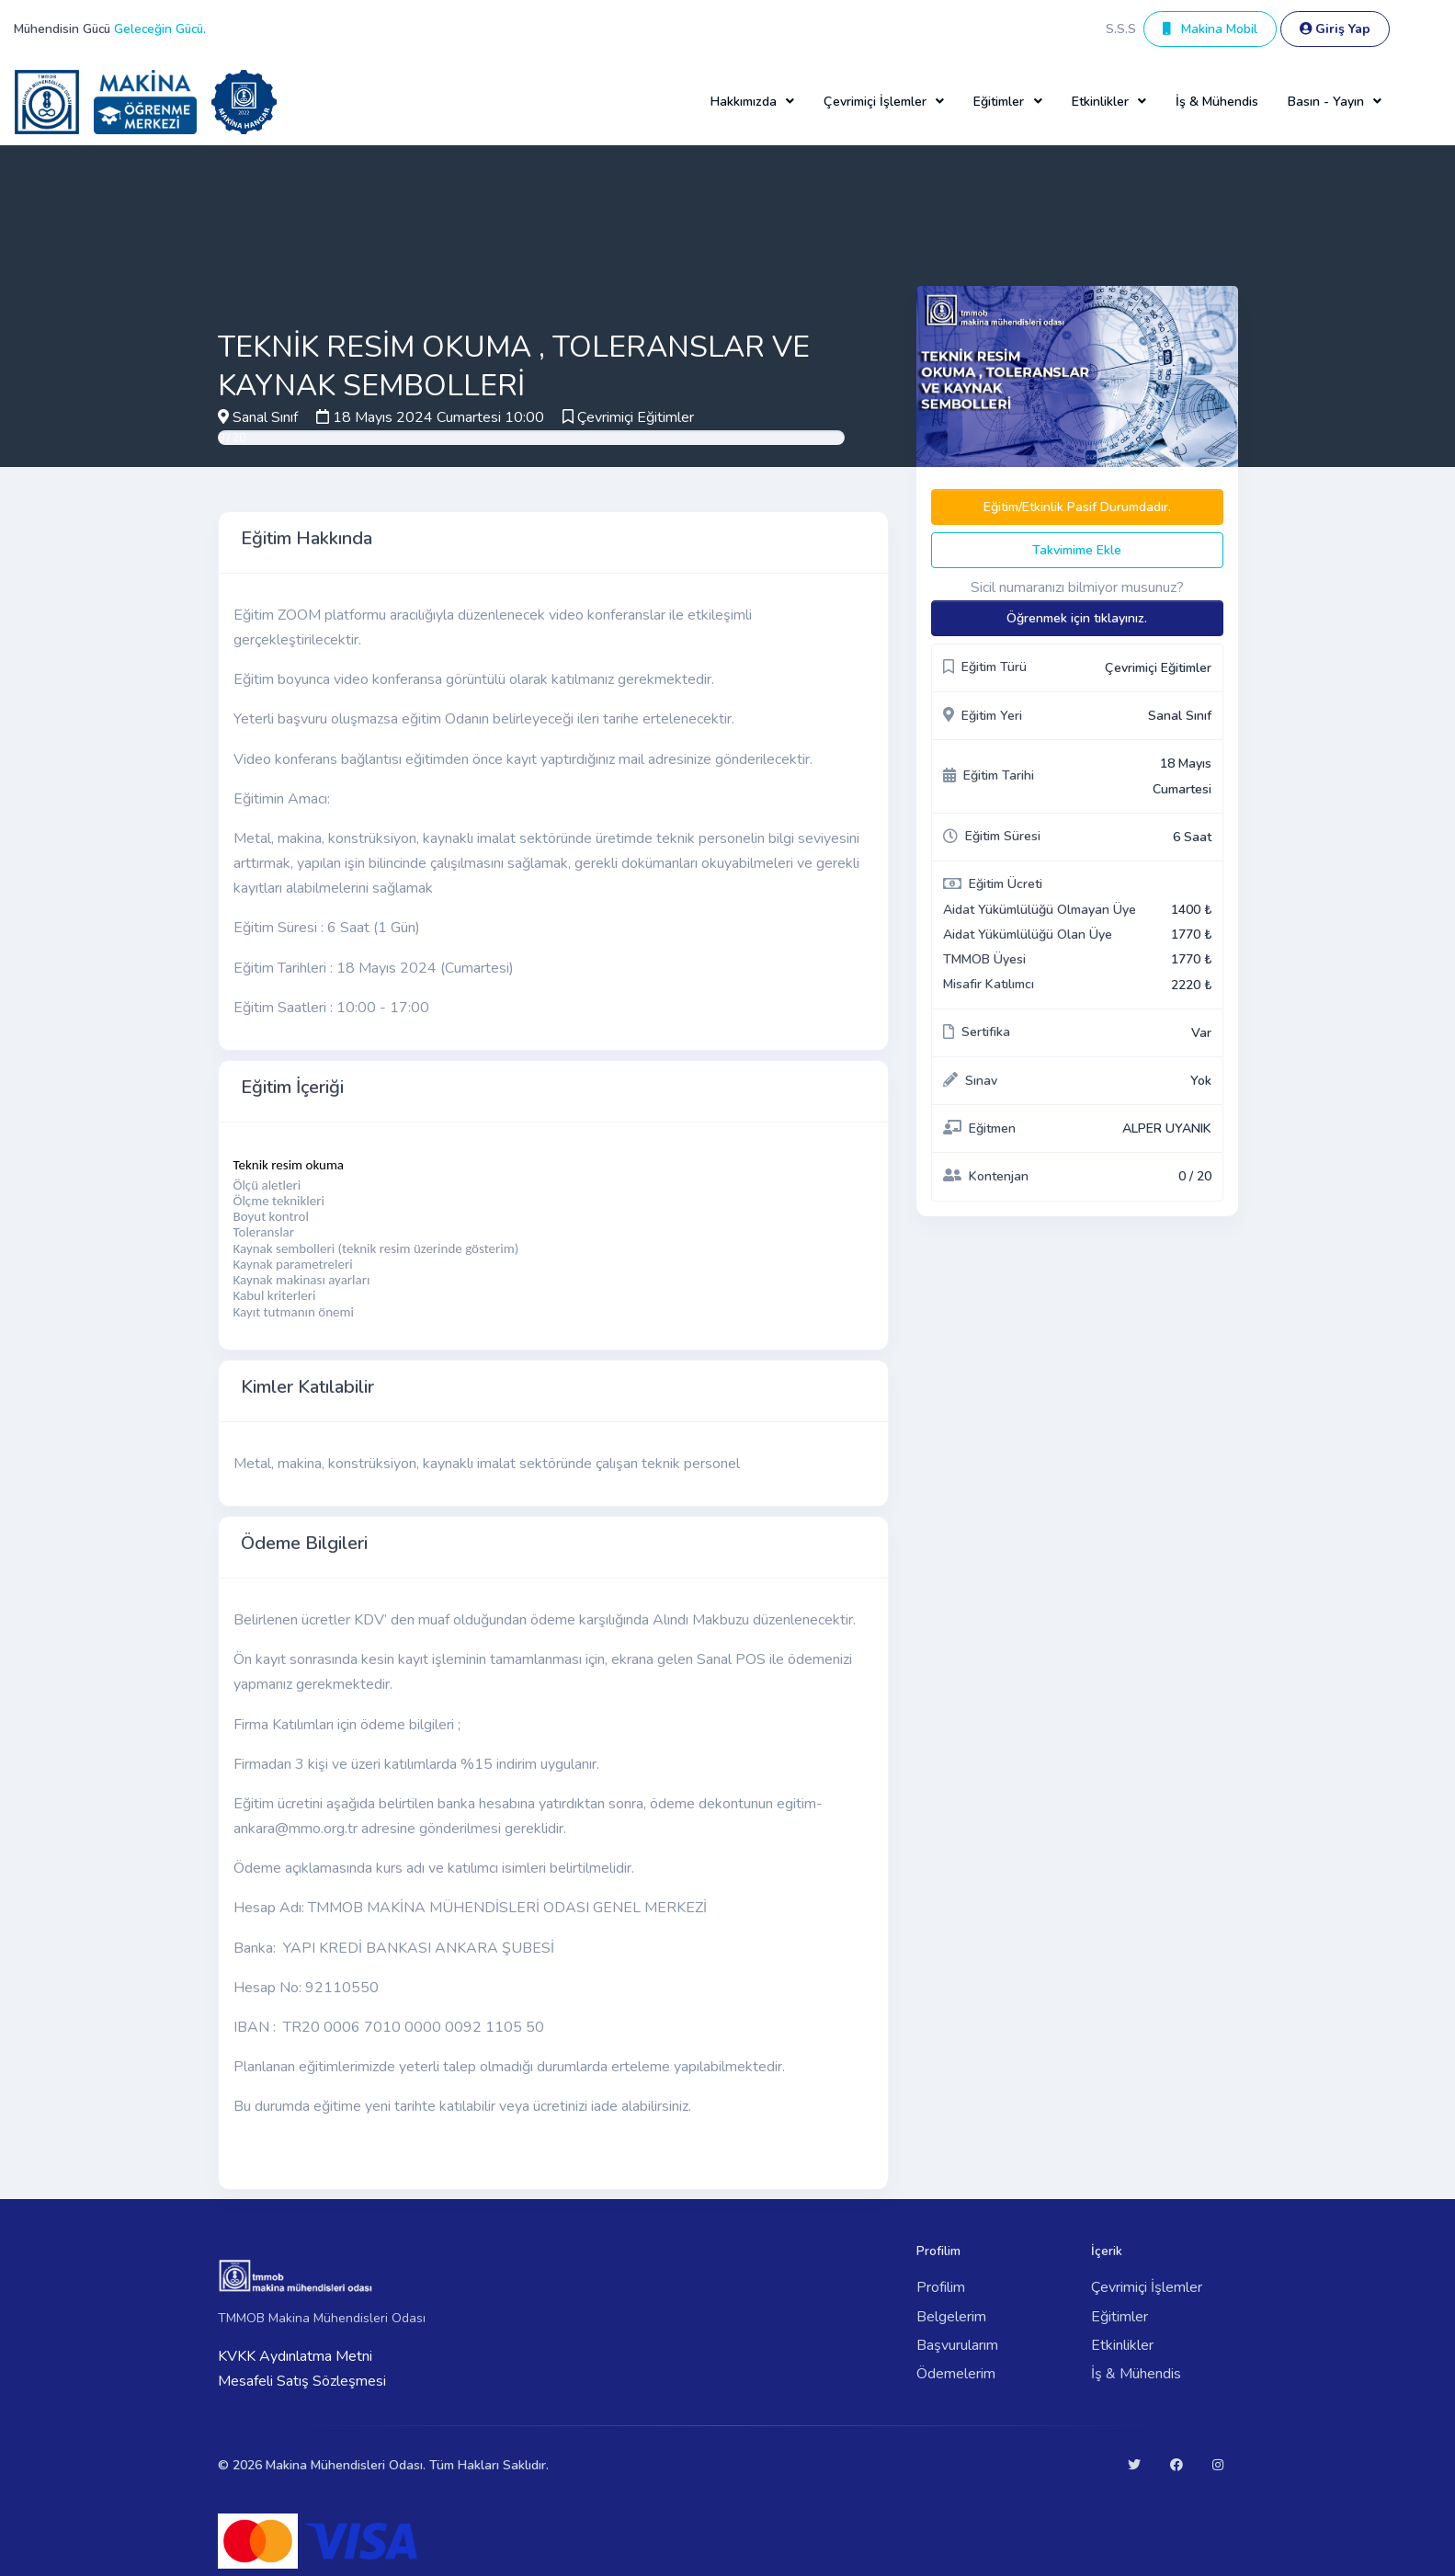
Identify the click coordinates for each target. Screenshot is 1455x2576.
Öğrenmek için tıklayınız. (1076, 618)
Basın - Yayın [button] (1326, 101)
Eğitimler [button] (998, 101)
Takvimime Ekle (1076, 550)
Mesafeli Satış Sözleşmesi (302, 2381)
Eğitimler (1119, 2317)
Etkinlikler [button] (1100, 101)
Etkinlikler (1122, 2345)
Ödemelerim (955, 2374)
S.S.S (1121, 29)
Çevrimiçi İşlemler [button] (875, 101)
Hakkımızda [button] (743, 101)
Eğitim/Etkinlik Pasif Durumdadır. (1077, 507)
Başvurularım (957, 2345)
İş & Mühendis (1217, 101)
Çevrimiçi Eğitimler (635, 417)
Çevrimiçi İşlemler (1146, 2287)
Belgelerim (951, 2317)
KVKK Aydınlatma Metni (295, 2356)
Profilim (940, 2287)
